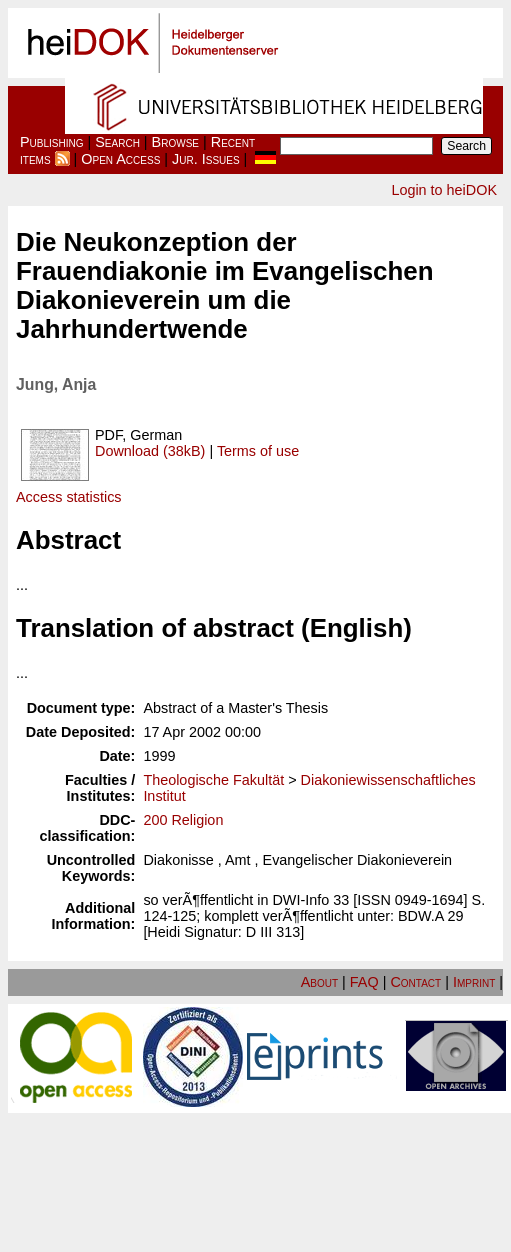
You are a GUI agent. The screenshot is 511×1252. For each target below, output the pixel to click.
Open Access (120, 159)
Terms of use (258, 451)
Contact (415, 982)
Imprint (474, 982)
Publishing (52, 142)
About (319, 982)
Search (117, 142)
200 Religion (183, 820)
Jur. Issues (206, 159)
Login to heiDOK (444, 190)
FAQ (364, 982)
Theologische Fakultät (213, 780)
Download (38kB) (150, 451)
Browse (175, 142)
